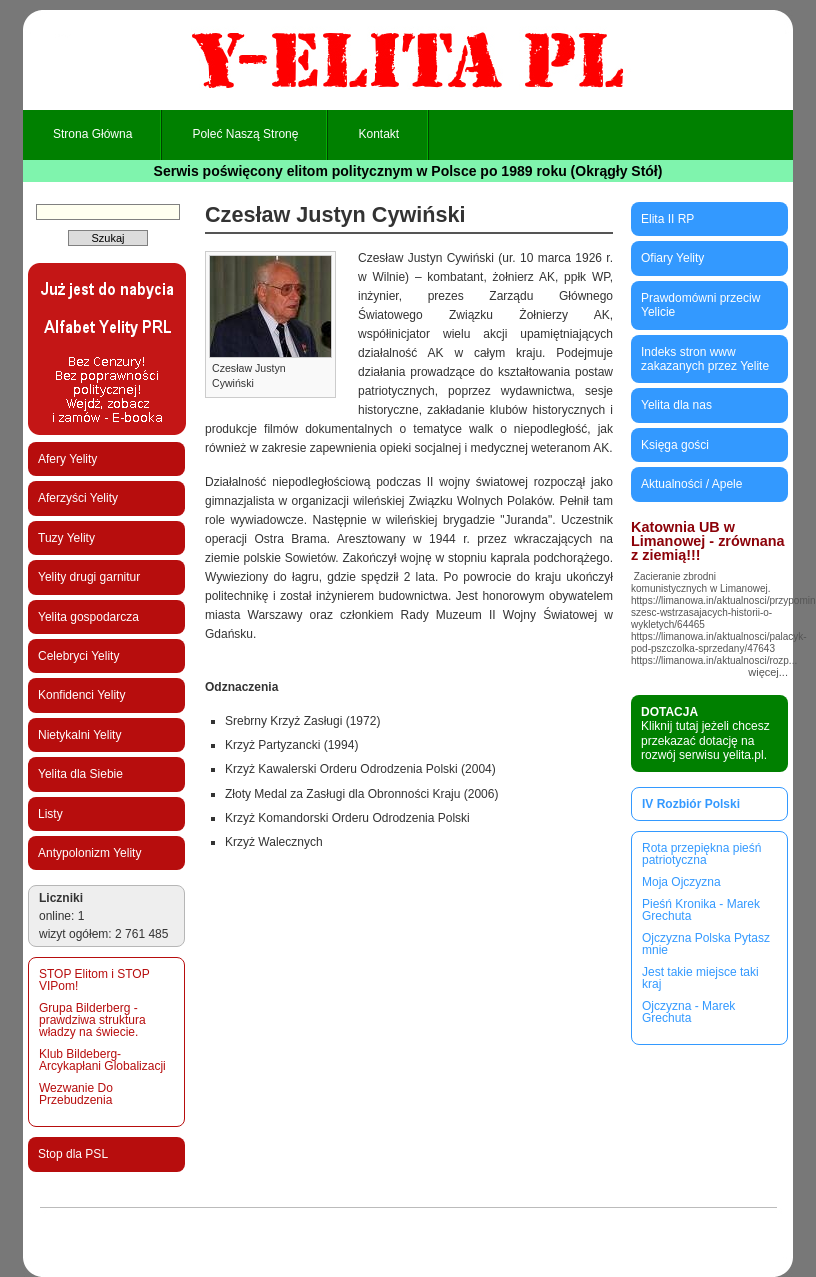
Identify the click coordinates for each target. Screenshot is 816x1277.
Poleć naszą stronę (245, 134)
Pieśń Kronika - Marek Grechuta (701, 910)
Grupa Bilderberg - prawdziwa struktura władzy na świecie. (92, 1020)
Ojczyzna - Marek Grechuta (688, 1012)
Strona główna (92, 134)
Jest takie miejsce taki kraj (700, 978)
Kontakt (378, 134)
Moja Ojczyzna (681, 882)
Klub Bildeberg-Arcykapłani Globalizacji (102, 1060)
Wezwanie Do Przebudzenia (76, 1094)
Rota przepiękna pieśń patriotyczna (701, 854)
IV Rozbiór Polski (691, 804)
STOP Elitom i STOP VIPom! (94, 980)
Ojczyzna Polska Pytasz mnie (706, 944)
